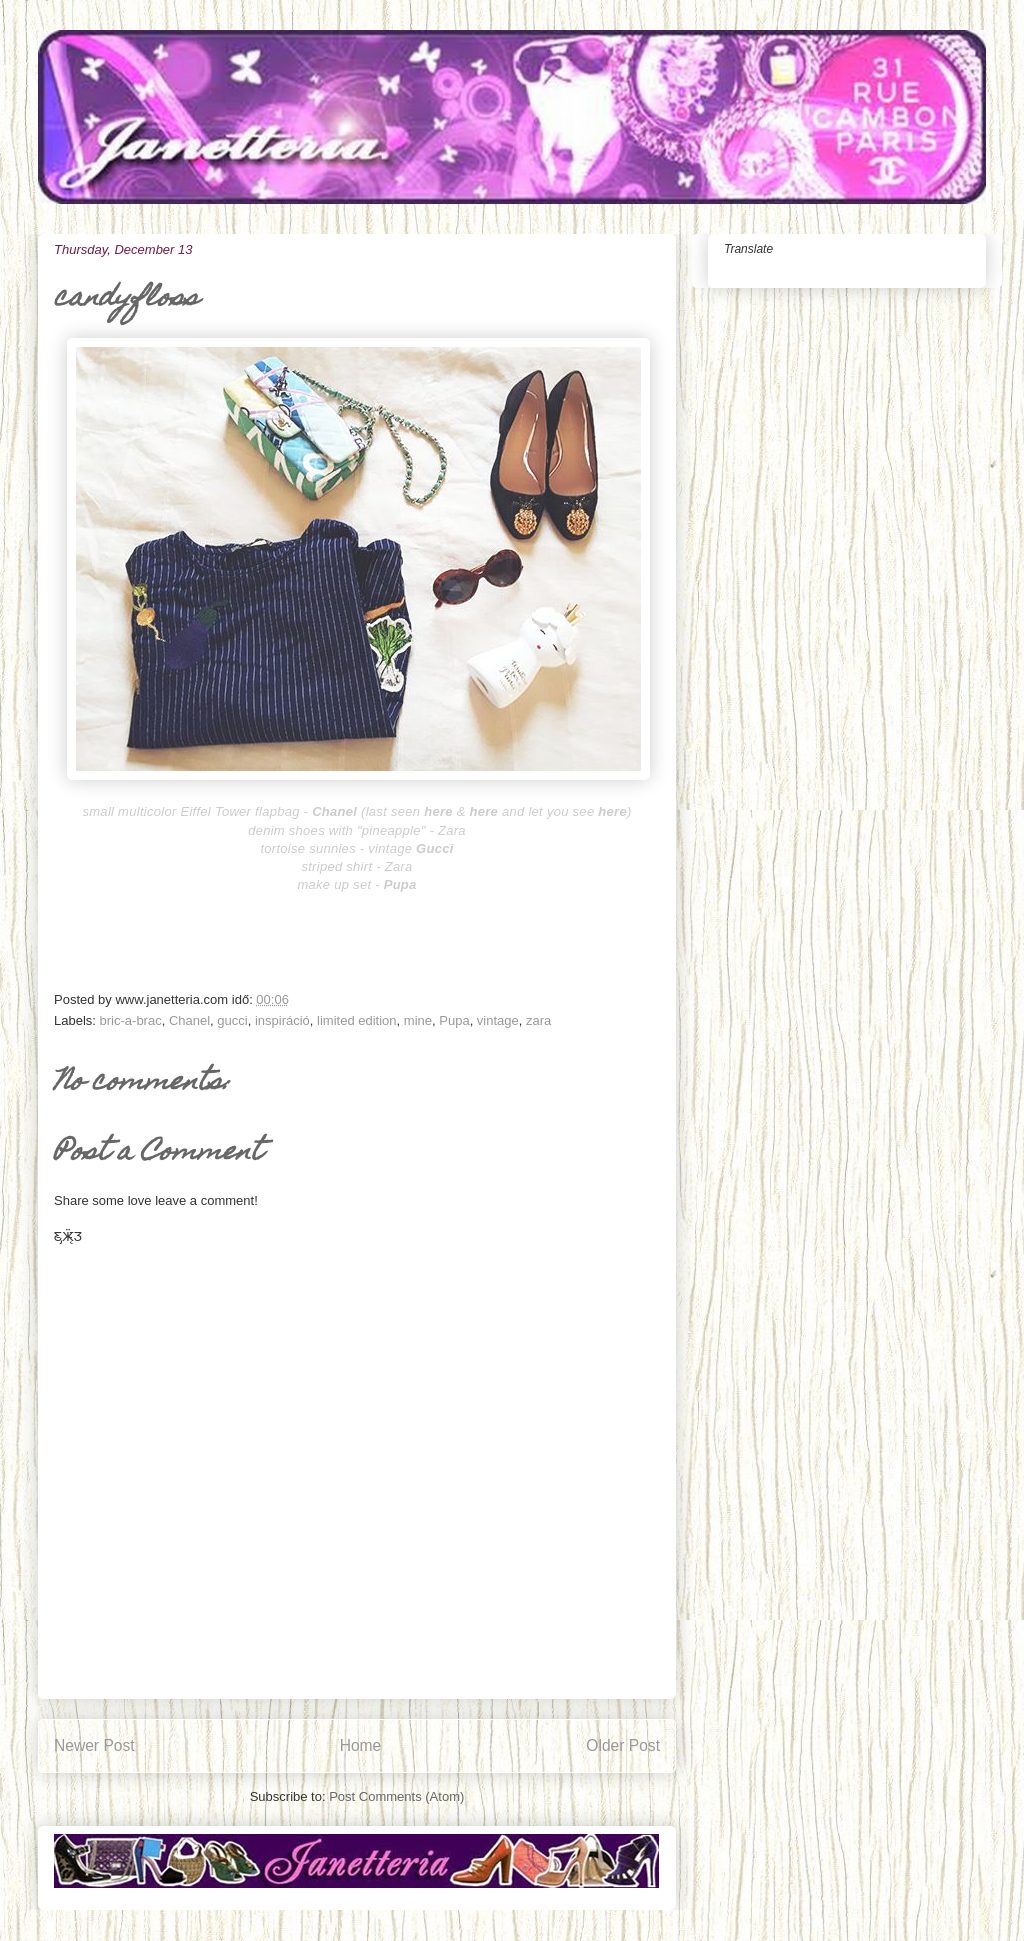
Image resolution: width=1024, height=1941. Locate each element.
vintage (498, 1020)
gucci (232, 1020)
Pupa (454, 1020)
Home (361, 1745)
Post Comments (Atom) (396, 1796)
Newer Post (94, 1745)
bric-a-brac (131, 1020)
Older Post (623, 1745)
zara (538, 1020)
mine (418, 1020)
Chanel (189, 1020)
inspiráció (282, 1020)
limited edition (357, 1020)
